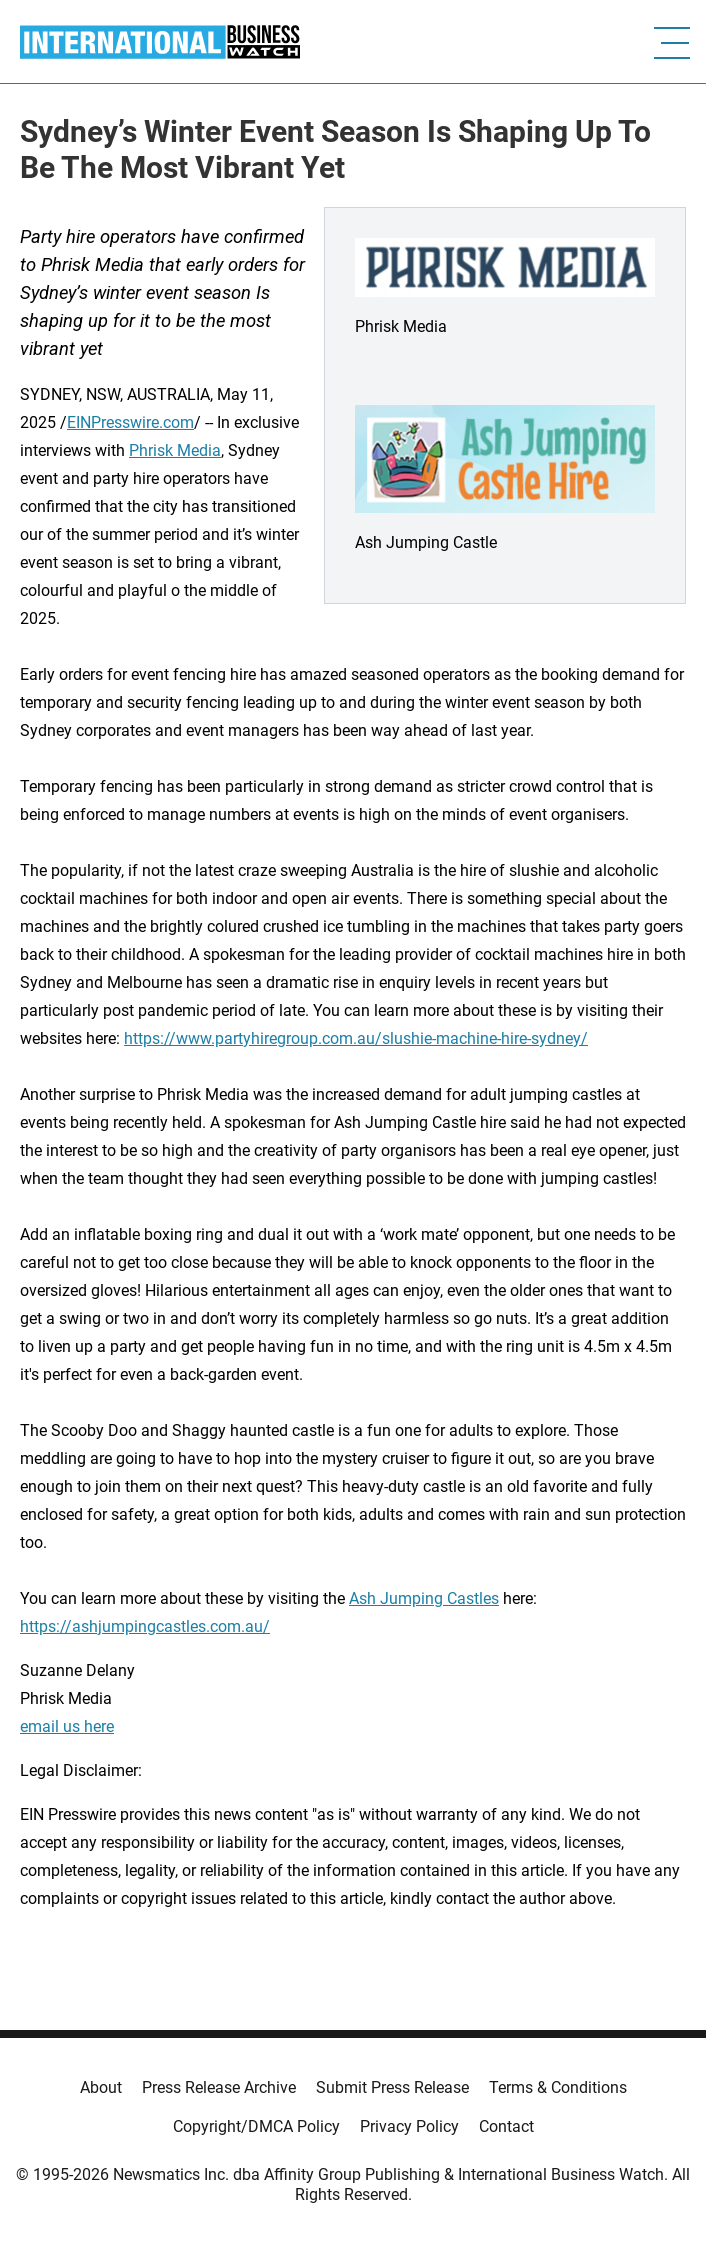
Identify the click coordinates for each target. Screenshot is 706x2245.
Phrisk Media (175, 450)
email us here (67, 1726)
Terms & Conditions (558, 2087)
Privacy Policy (409, 2126)
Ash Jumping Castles (424, 1598)
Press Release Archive (219, 2087)
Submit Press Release (392, 2087)
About (101, 2087)
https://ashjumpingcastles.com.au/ (145, 1626)
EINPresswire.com (130, 422)
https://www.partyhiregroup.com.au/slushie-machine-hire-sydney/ (356, 1038)
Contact (506, 2126)
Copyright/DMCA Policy (256, 2126)
